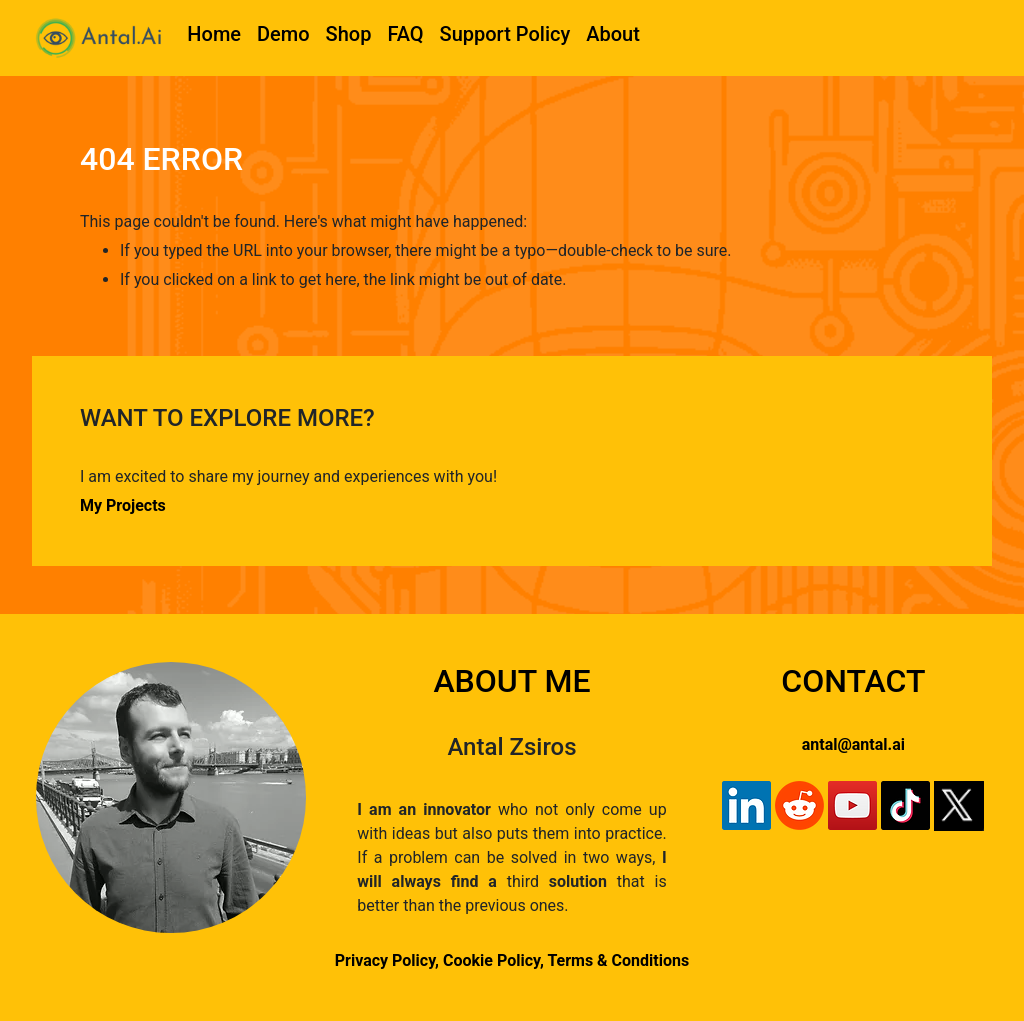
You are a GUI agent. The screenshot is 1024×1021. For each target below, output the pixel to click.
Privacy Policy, (387, 960)
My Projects (123, 505)
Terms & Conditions (618, 960)
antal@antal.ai (853, 744)
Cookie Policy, (495, 960)
